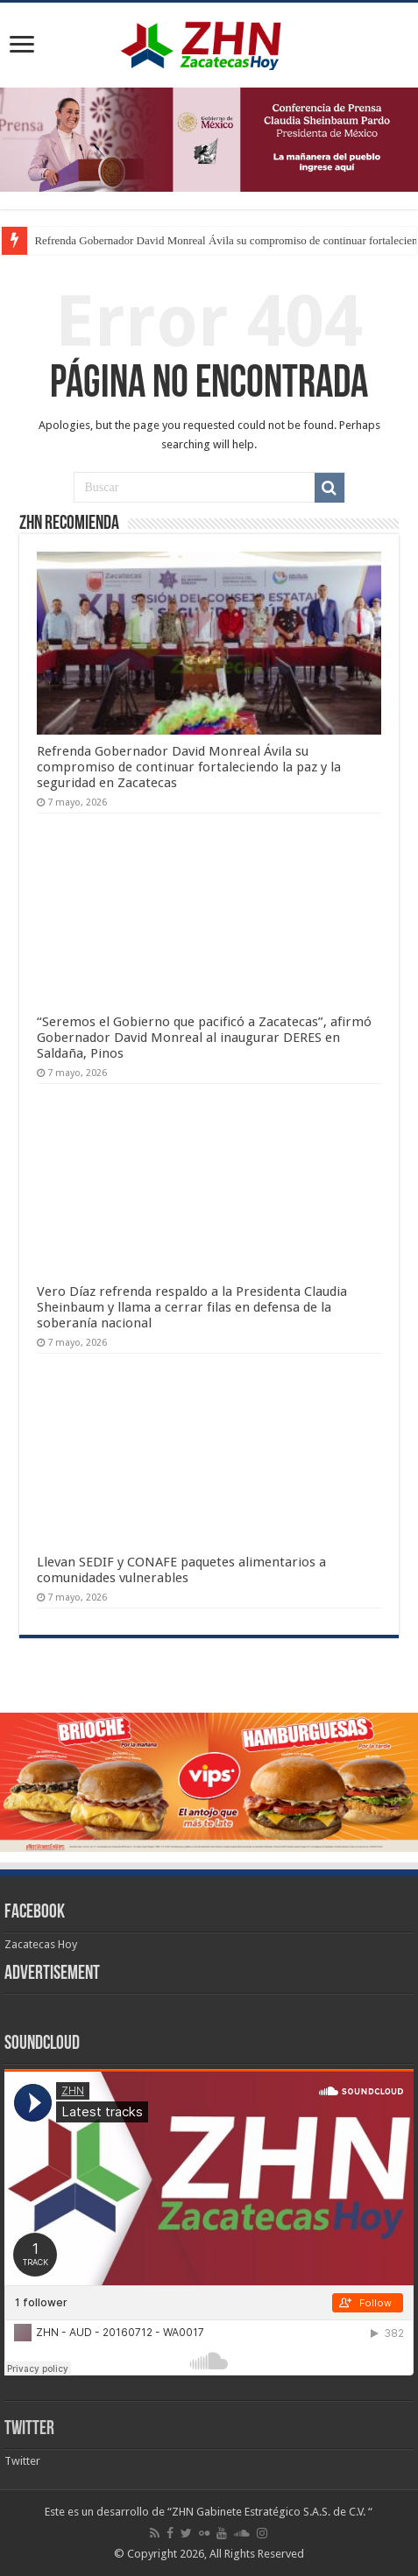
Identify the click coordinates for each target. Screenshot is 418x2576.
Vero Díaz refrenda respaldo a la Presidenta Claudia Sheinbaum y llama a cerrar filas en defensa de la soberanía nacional (192, 1307)
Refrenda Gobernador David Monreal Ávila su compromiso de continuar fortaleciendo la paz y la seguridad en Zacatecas (189, 767)
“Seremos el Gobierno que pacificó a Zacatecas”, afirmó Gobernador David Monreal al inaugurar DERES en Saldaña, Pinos (204, 1037)
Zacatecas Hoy (40, 1944)
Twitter (29, 2429)
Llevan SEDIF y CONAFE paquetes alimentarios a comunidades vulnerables (181, 1570)
